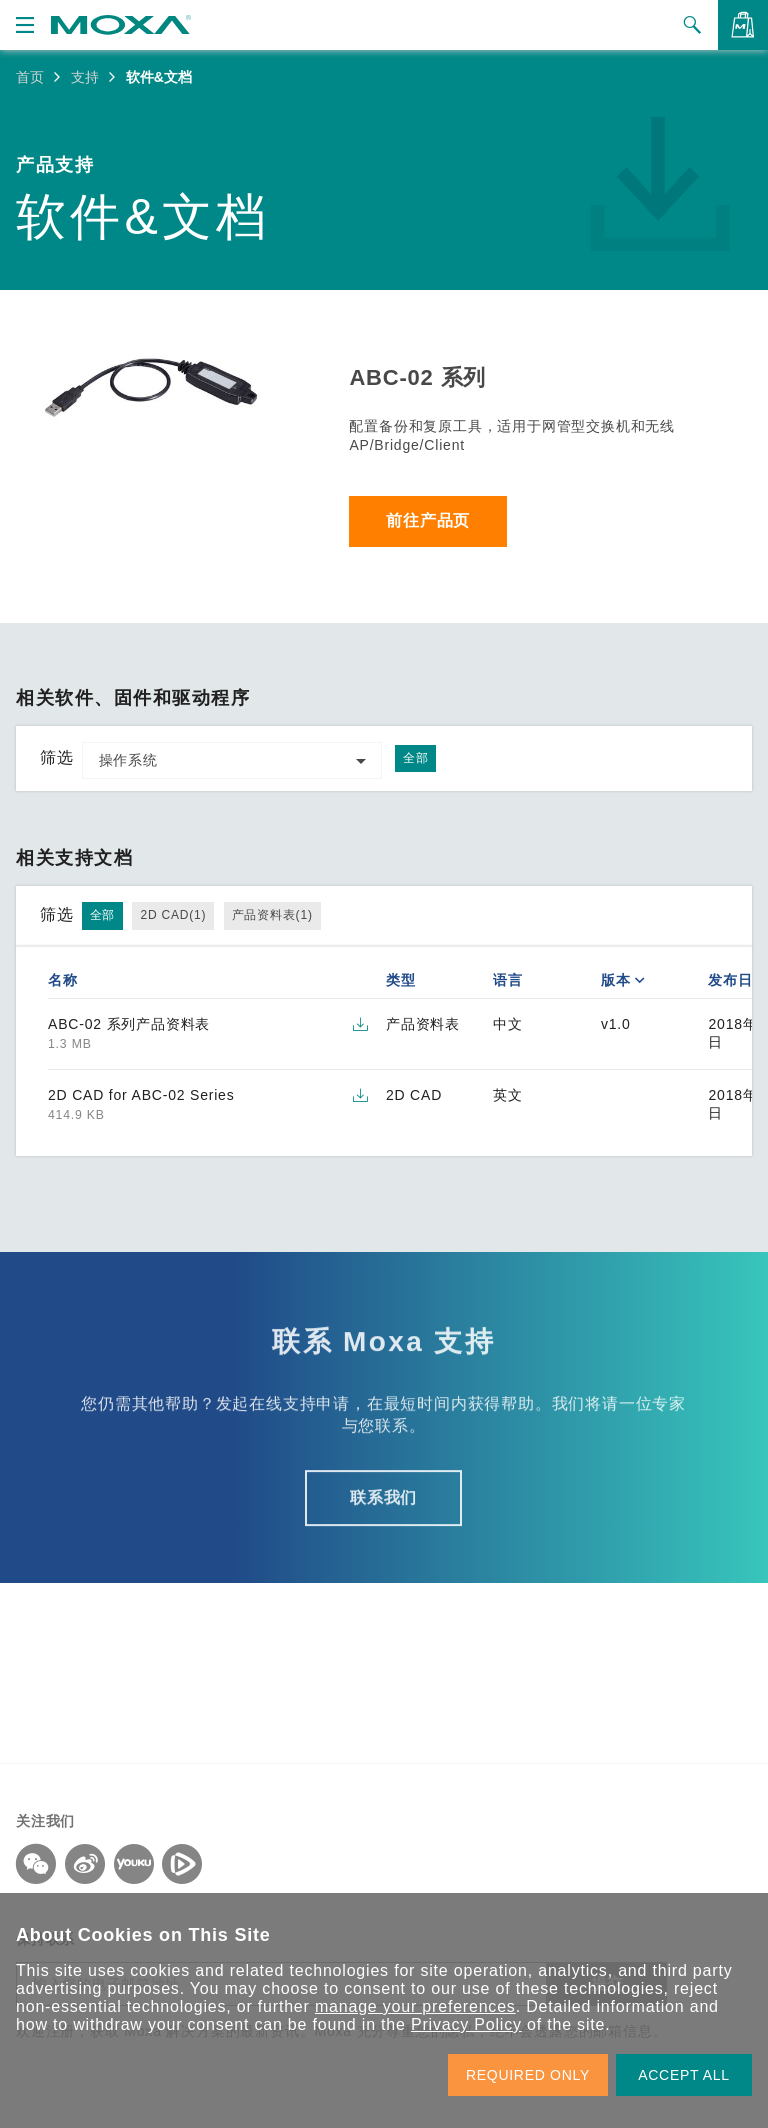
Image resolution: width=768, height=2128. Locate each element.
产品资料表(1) (272, 915)
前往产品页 (429, 521)
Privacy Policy (466, 2024)
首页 (30, 77)
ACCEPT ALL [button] (684, 2075)
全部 (416, 758)
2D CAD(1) (173, 915)
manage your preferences (415, 2006)
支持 (85, 77)
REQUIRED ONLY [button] (528, 2075)
